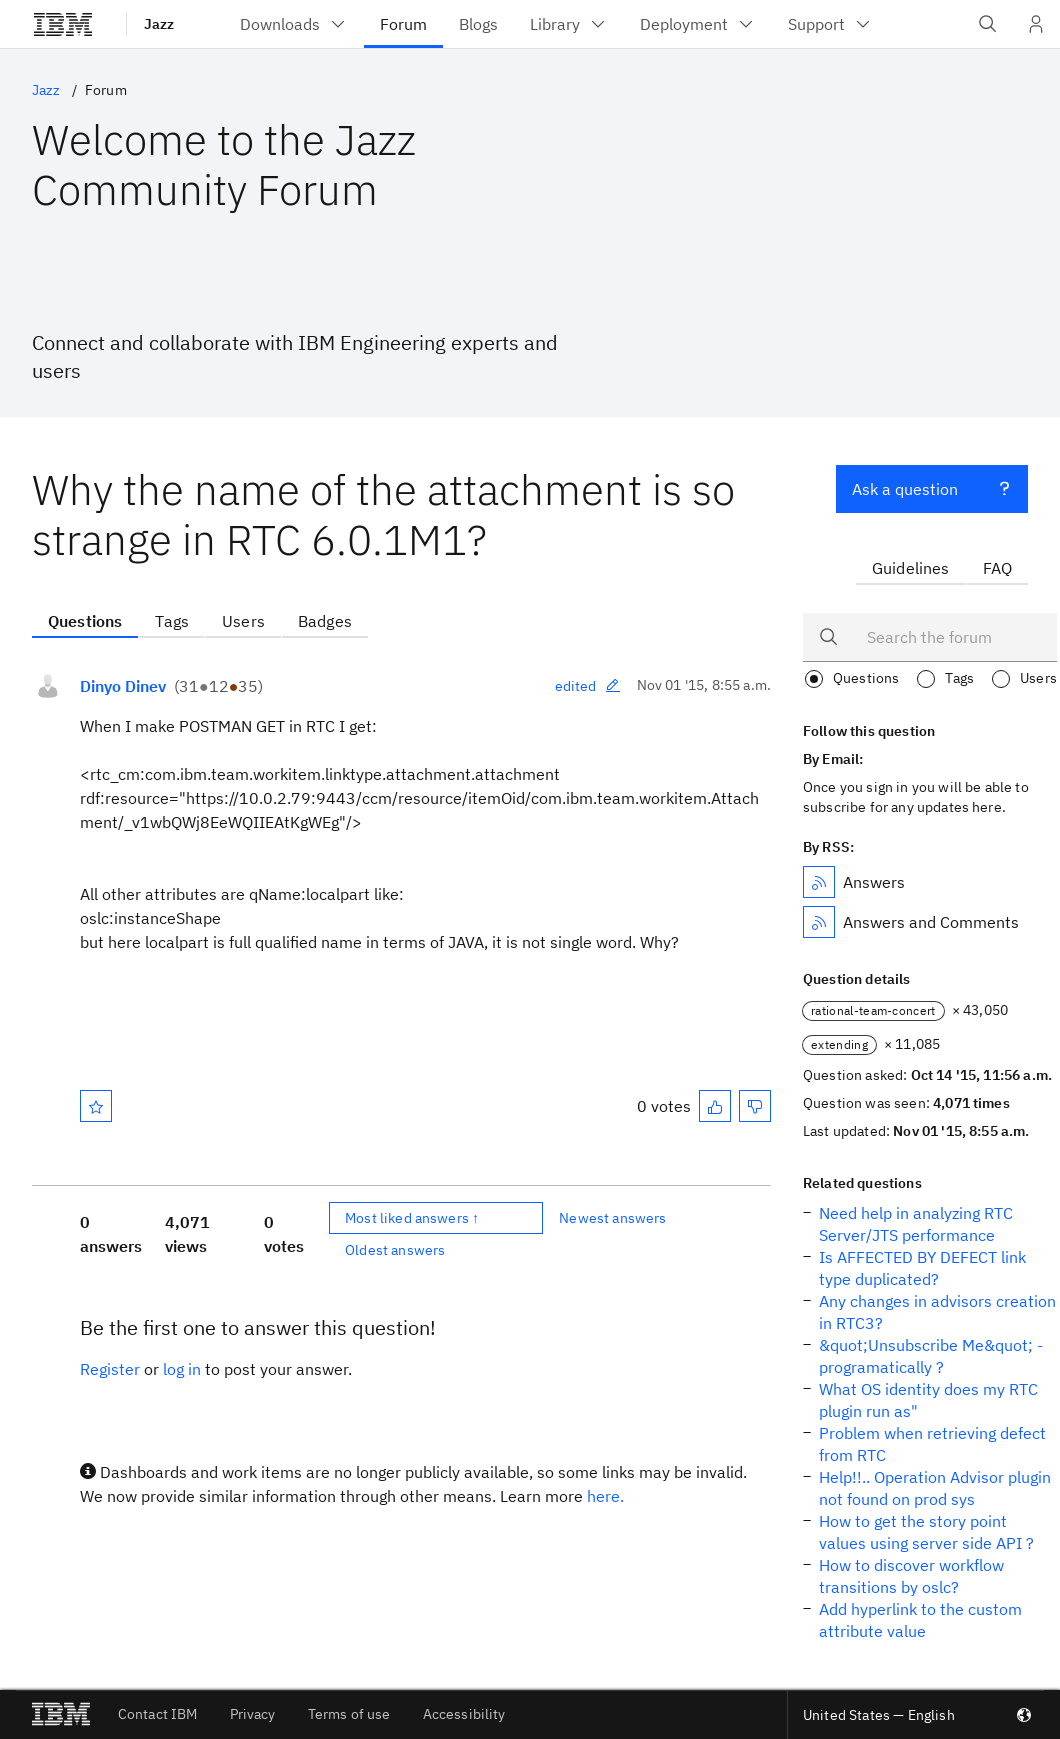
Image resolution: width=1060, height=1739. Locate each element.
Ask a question (931, 487)
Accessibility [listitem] (464, 1714)
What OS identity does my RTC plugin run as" (928, 1400)
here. (605, 1496)
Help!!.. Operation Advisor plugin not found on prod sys (935, 1488)
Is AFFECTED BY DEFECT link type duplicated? (922, 1268)
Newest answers (612, 1218)
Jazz (159, 24)
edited (588, 686)
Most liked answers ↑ (412, 1218)
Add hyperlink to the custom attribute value (920, 1620)
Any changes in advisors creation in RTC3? (937, 1312)
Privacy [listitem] (253, 1714)
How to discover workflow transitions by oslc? (911, 1576)
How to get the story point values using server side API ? (926, 1532)
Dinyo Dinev (123, 686)
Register (110, 1369)
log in (182, 1369)
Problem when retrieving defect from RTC (932, 1444)
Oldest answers (395, 1250)
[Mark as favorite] (96, 1106)
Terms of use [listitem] (349, 1714)
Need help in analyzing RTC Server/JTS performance (916, 1224)
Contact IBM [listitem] (158, 1714)
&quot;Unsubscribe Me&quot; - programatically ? (931, 1356)
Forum (106, 90)
